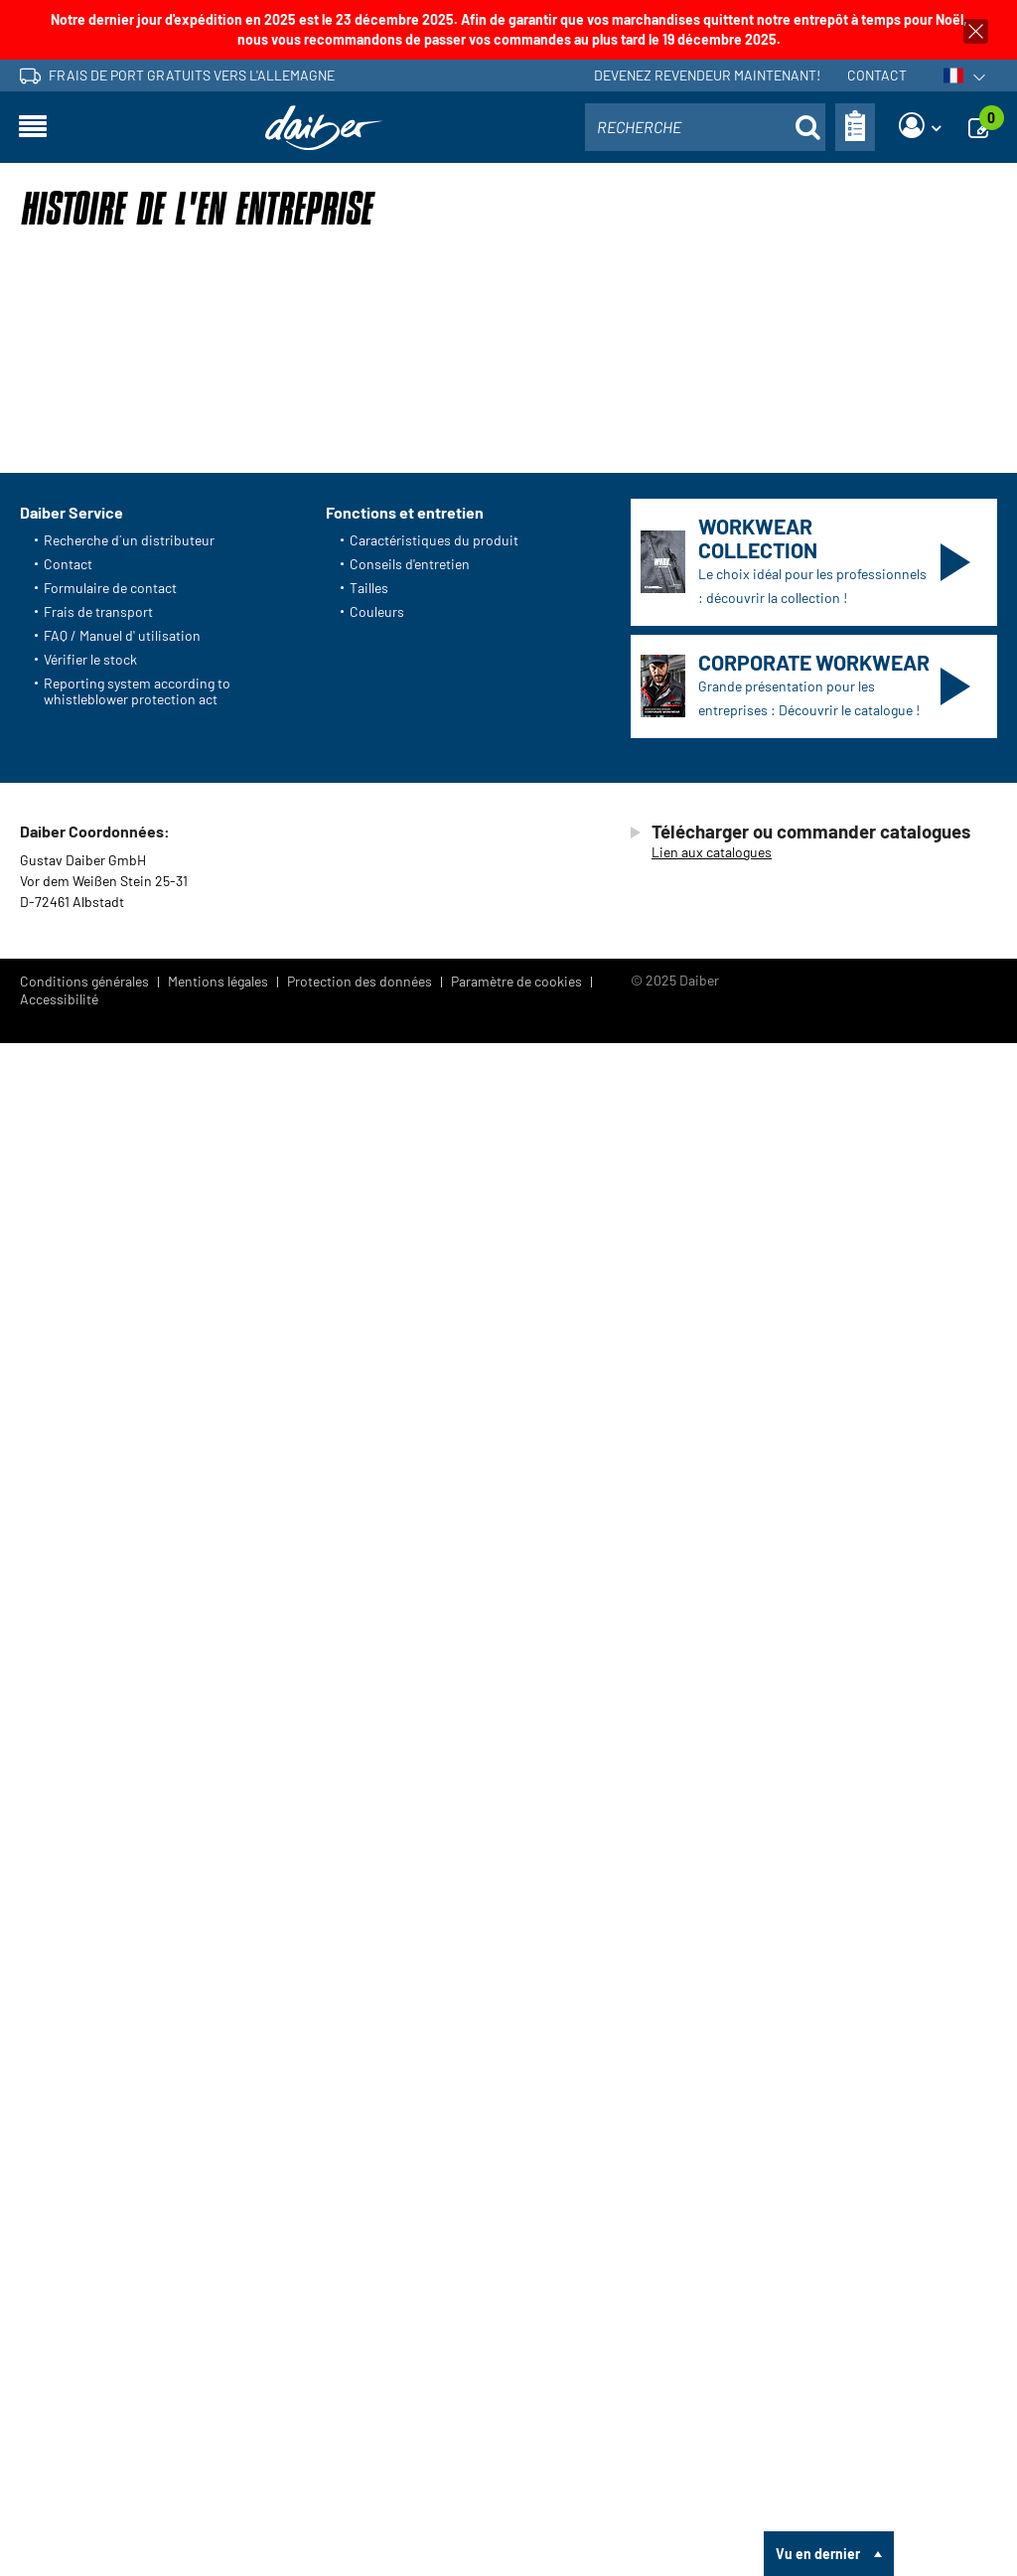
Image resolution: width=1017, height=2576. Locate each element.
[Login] (919, 127)
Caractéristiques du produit (434, 2071)
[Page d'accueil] (323, 127)
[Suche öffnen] (807, 127)
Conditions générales (84, 2513)
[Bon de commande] (855, 127)
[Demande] (984, 127)
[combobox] (705, 127)
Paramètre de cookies (516, 2513)
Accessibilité (59, 2531)
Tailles (369, 2119)
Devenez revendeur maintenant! (707, 75)
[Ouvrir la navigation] (33, 127)
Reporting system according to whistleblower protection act (137, 2222)
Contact (877, 75)
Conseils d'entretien (410, 2095)
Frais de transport (98, 2143)
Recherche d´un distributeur (129, 2071)
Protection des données (359, 2513)
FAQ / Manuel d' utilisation (122, 2167)
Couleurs (377, 2143)
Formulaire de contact (110, 2119)
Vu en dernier (818, 2553)
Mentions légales (218, 2513)
